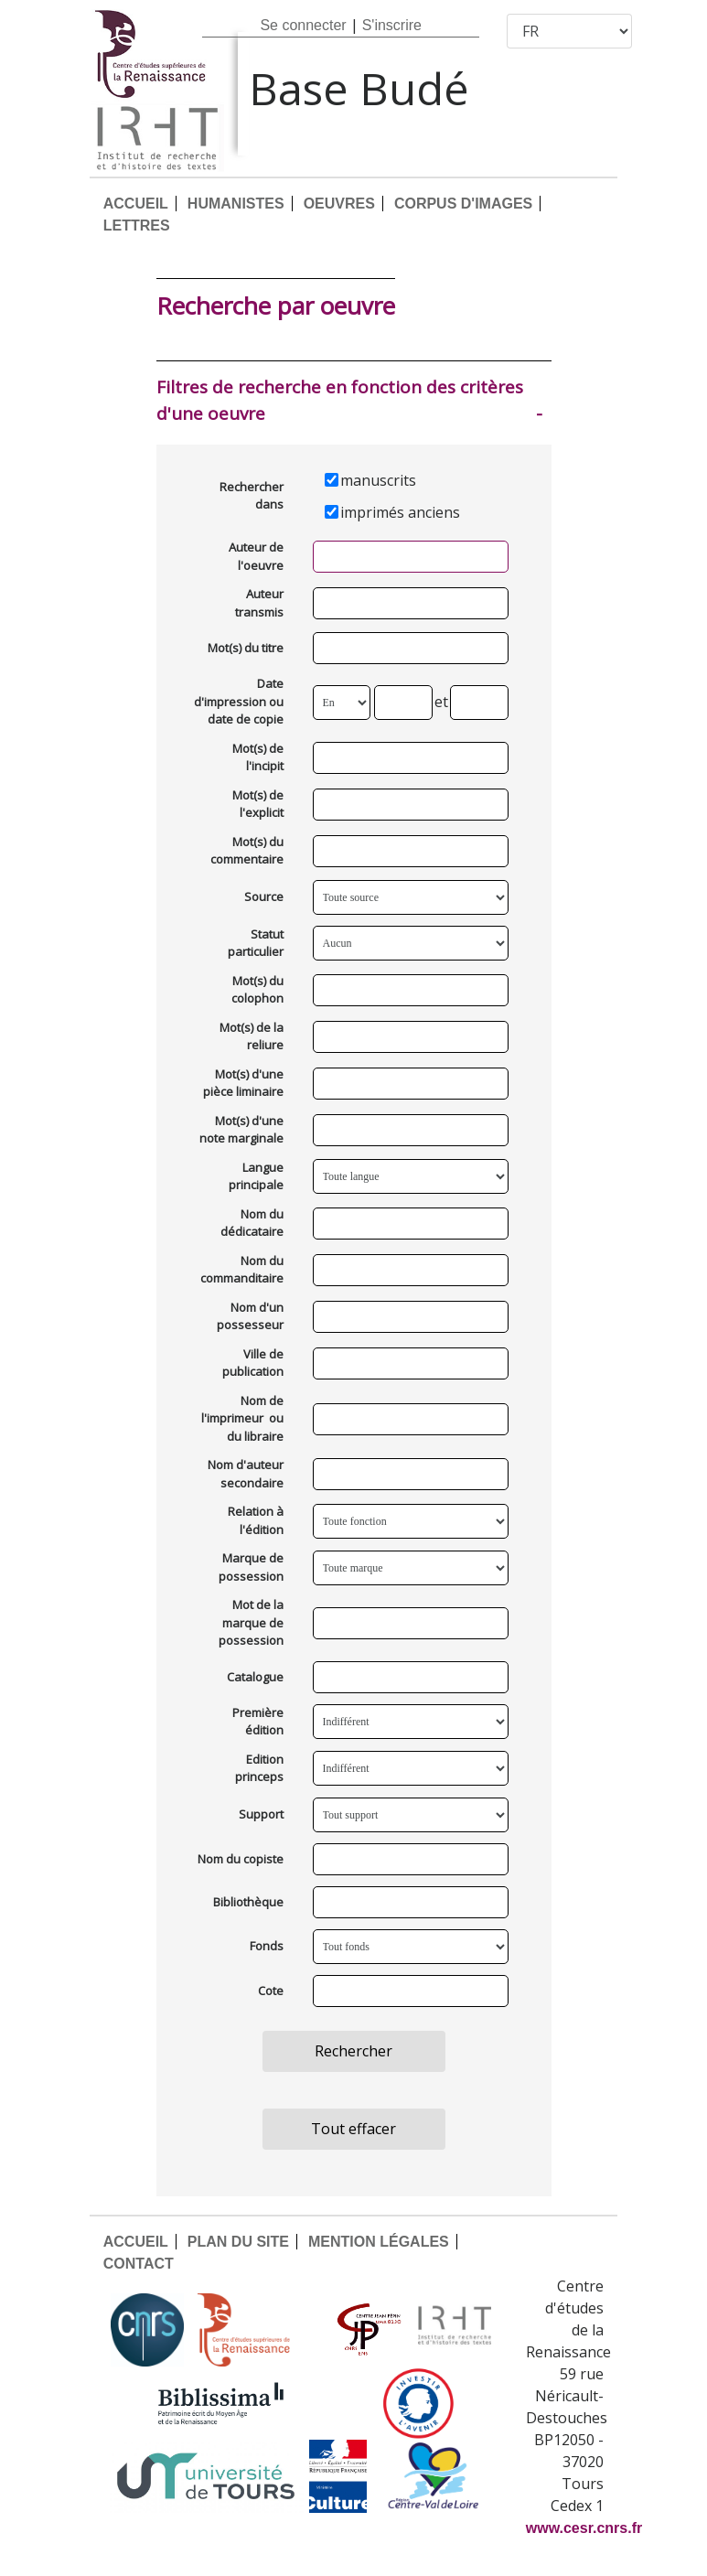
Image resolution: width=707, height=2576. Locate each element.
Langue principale (256, 1176)
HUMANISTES (235, 203)
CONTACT (138, 2263)
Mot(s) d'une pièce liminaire (243, 1083)
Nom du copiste (241, 1859)
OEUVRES (339, 203)
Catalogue (255, 1677)
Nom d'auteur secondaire (246, 1473)
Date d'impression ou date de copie (239, 701)
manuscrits (378, 480)
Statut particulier (256, 943)
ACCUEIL (135, 203)
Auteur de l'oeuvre (256, 556)
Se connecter (303, 25)
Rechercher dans (252, 495)
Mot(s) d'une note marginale (241, 1129)
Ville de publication (253, 1363)
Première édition (258, 1721)
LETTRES (136, 225)
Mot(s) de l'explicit (258, 804)
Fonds (267, 1945)
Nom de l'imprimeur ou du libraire (242, 1418)
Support (261, 1814)
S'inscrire (392, 25)
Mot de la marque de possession (251, 1622)
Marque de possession (251, 1567)
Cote (271, 1990)
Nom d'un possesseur (250, 1316)
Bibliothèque (248, 1902)
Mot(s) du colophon (257, 989)
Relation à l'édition (256, 1520)
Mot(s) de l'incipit (258, 757)
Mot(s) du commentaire (247, 850)
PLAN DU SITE (238, 2241)
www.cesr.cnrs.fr (584, 2528)
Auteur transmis (259, 602)
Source (264, 896)
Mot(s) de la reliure (252, 1036)
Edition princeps (259, 1768)
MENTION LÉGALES (378, 2241)
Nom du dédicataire (252, 1223)
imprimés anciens (400, 512)
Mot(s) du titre (246, 647)
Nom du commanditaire (242, 1269)
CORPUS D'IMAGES (463, 203)
